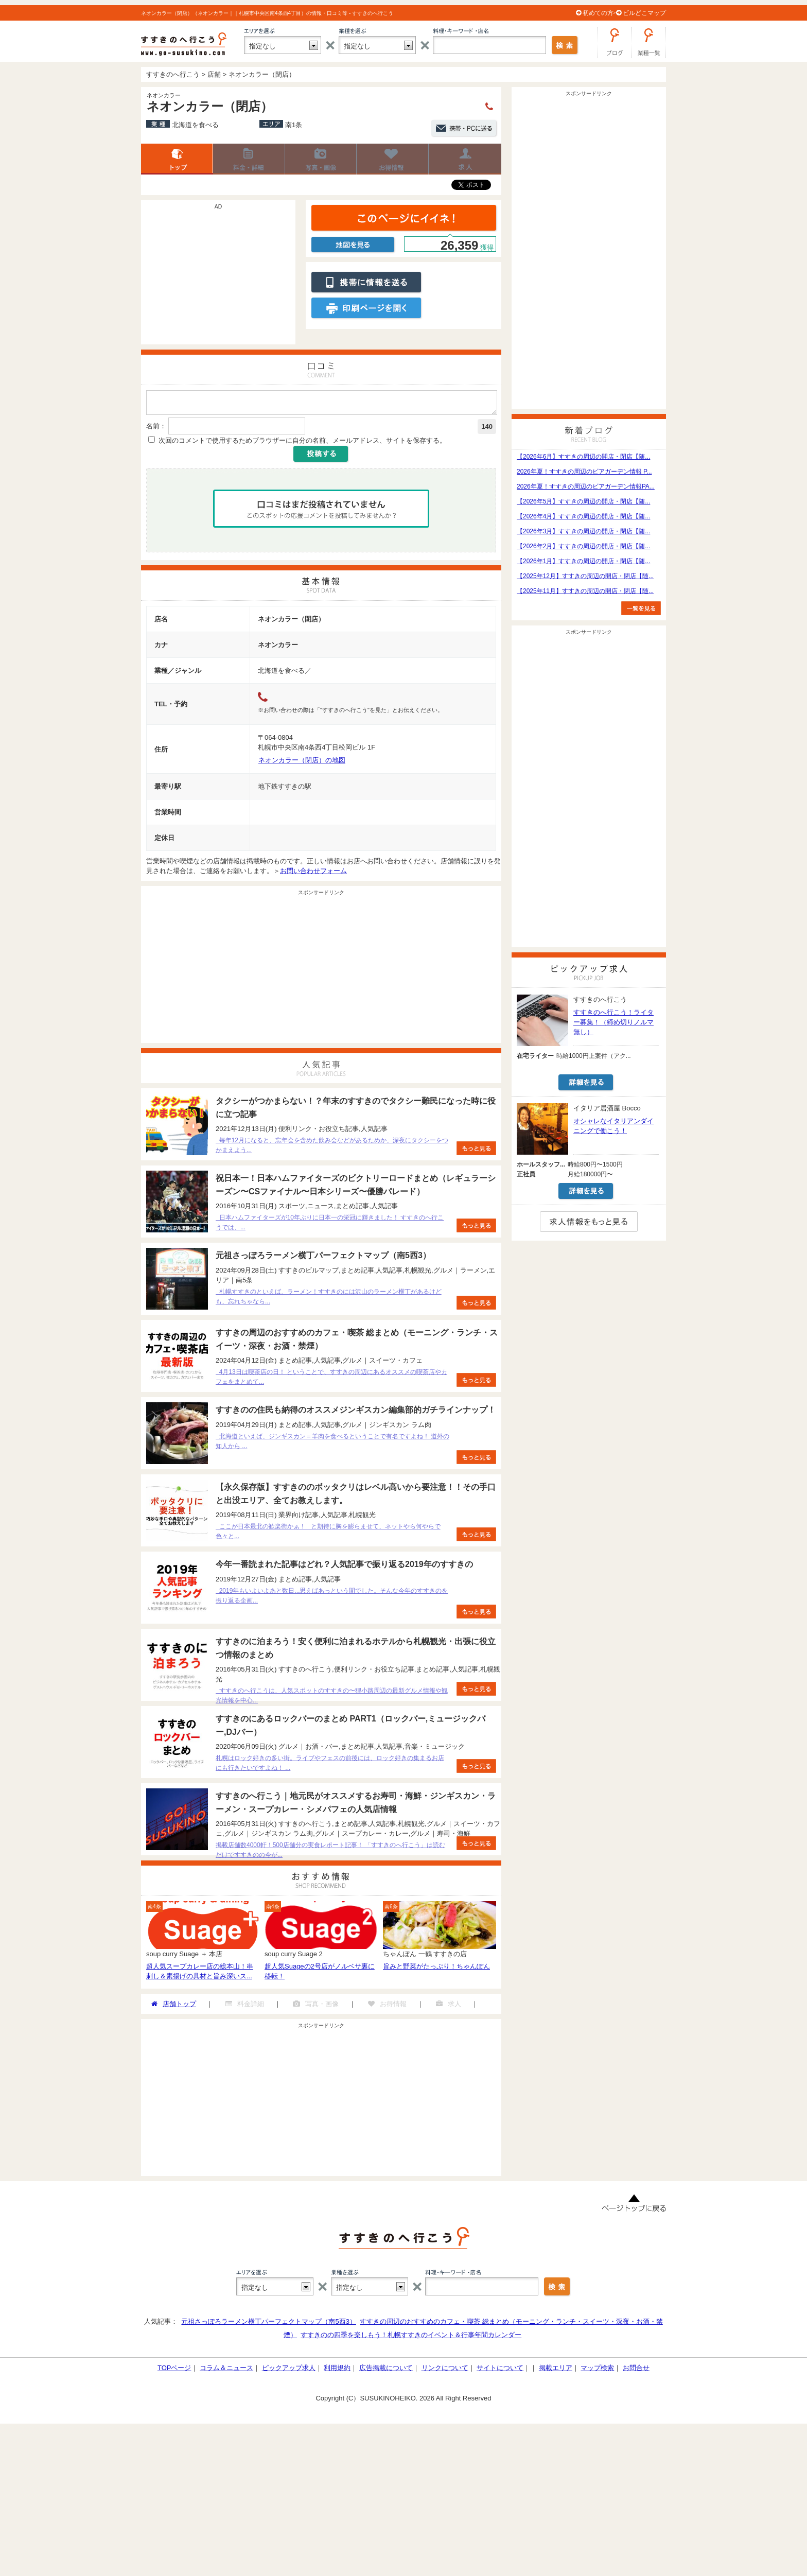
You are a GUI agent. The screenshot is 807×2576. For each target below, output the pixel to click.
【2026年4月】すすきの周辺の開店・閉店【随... (583, 516)
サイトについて (500, 2371)
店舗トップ (177, 159)
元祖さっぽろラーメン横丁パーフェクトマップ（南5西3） (268, 2324)
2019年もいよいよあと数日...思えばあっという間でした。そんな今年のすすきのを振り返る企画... (332, 1598)
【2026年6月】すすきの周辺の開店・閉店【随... (583, 456)
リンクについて (445, 2371)
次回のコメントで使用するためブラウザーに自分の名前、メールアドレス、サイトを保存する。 (302, 443)
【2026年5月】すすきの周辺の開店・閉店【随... (583, 501)
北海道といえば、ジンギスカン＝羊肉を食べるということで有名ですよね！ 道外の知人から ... (332, 1444)
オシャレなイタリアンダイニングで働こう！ (613, 1126)
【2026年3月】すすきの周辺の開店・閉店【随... (583, 531)
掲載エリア (555, 2371)
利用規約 (337, 2371)
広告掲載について (386, 2371)
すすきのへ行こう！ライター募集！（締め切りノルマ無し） (613, 1022)
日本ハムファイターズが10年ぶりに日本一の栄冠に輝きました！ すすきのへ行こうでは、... (330, 1225)
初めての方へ (601, 12)
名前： (156, 429)
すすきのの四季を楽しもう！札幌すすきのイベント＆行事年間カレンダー (411, 2338)
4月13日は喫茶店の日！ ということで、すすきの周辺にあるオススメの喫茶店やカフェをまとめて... (331, 1379)
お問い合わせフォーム (313, 874)
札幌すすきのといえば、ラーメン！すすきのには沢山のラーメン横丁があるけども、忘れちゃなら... (329, 1299)
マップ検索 (597, 2371)
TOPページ (174, 2371)
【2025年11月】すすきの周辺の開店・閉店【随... (585, 591)
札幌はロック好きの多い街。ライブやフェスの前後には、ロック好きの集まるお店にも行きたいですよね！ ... (330, 1765)
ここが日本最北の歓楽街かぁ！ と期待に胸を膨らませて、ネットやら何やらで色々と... (328, 1534)
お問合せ (636, 2371)
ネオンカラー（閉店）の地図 (301, 763)
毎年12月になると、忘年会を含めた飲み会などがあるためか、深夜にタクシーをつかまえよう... (332, 1148)
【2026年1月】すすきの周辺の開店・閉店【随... (583, 561)
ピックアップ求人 (288, 2371)
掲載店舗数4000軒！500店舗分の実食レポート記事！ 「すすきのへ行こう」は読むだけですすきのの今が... (330, 1852)
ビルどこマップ (644, 12)
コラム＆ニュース (226, 2371)
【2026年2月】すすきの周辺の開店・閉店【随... (583, 546)
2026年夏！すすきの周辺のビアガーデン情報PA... (586, 486)
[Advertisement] (218, 277)
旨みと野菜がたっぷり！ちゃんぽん (436, 1969)
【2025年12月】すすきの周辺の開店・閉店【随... (585, 576)
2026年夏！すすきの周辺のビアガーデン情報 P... (584, 471)
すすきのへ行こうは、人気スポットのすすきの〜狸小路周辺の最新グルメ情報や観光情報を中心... (332, 1698)
